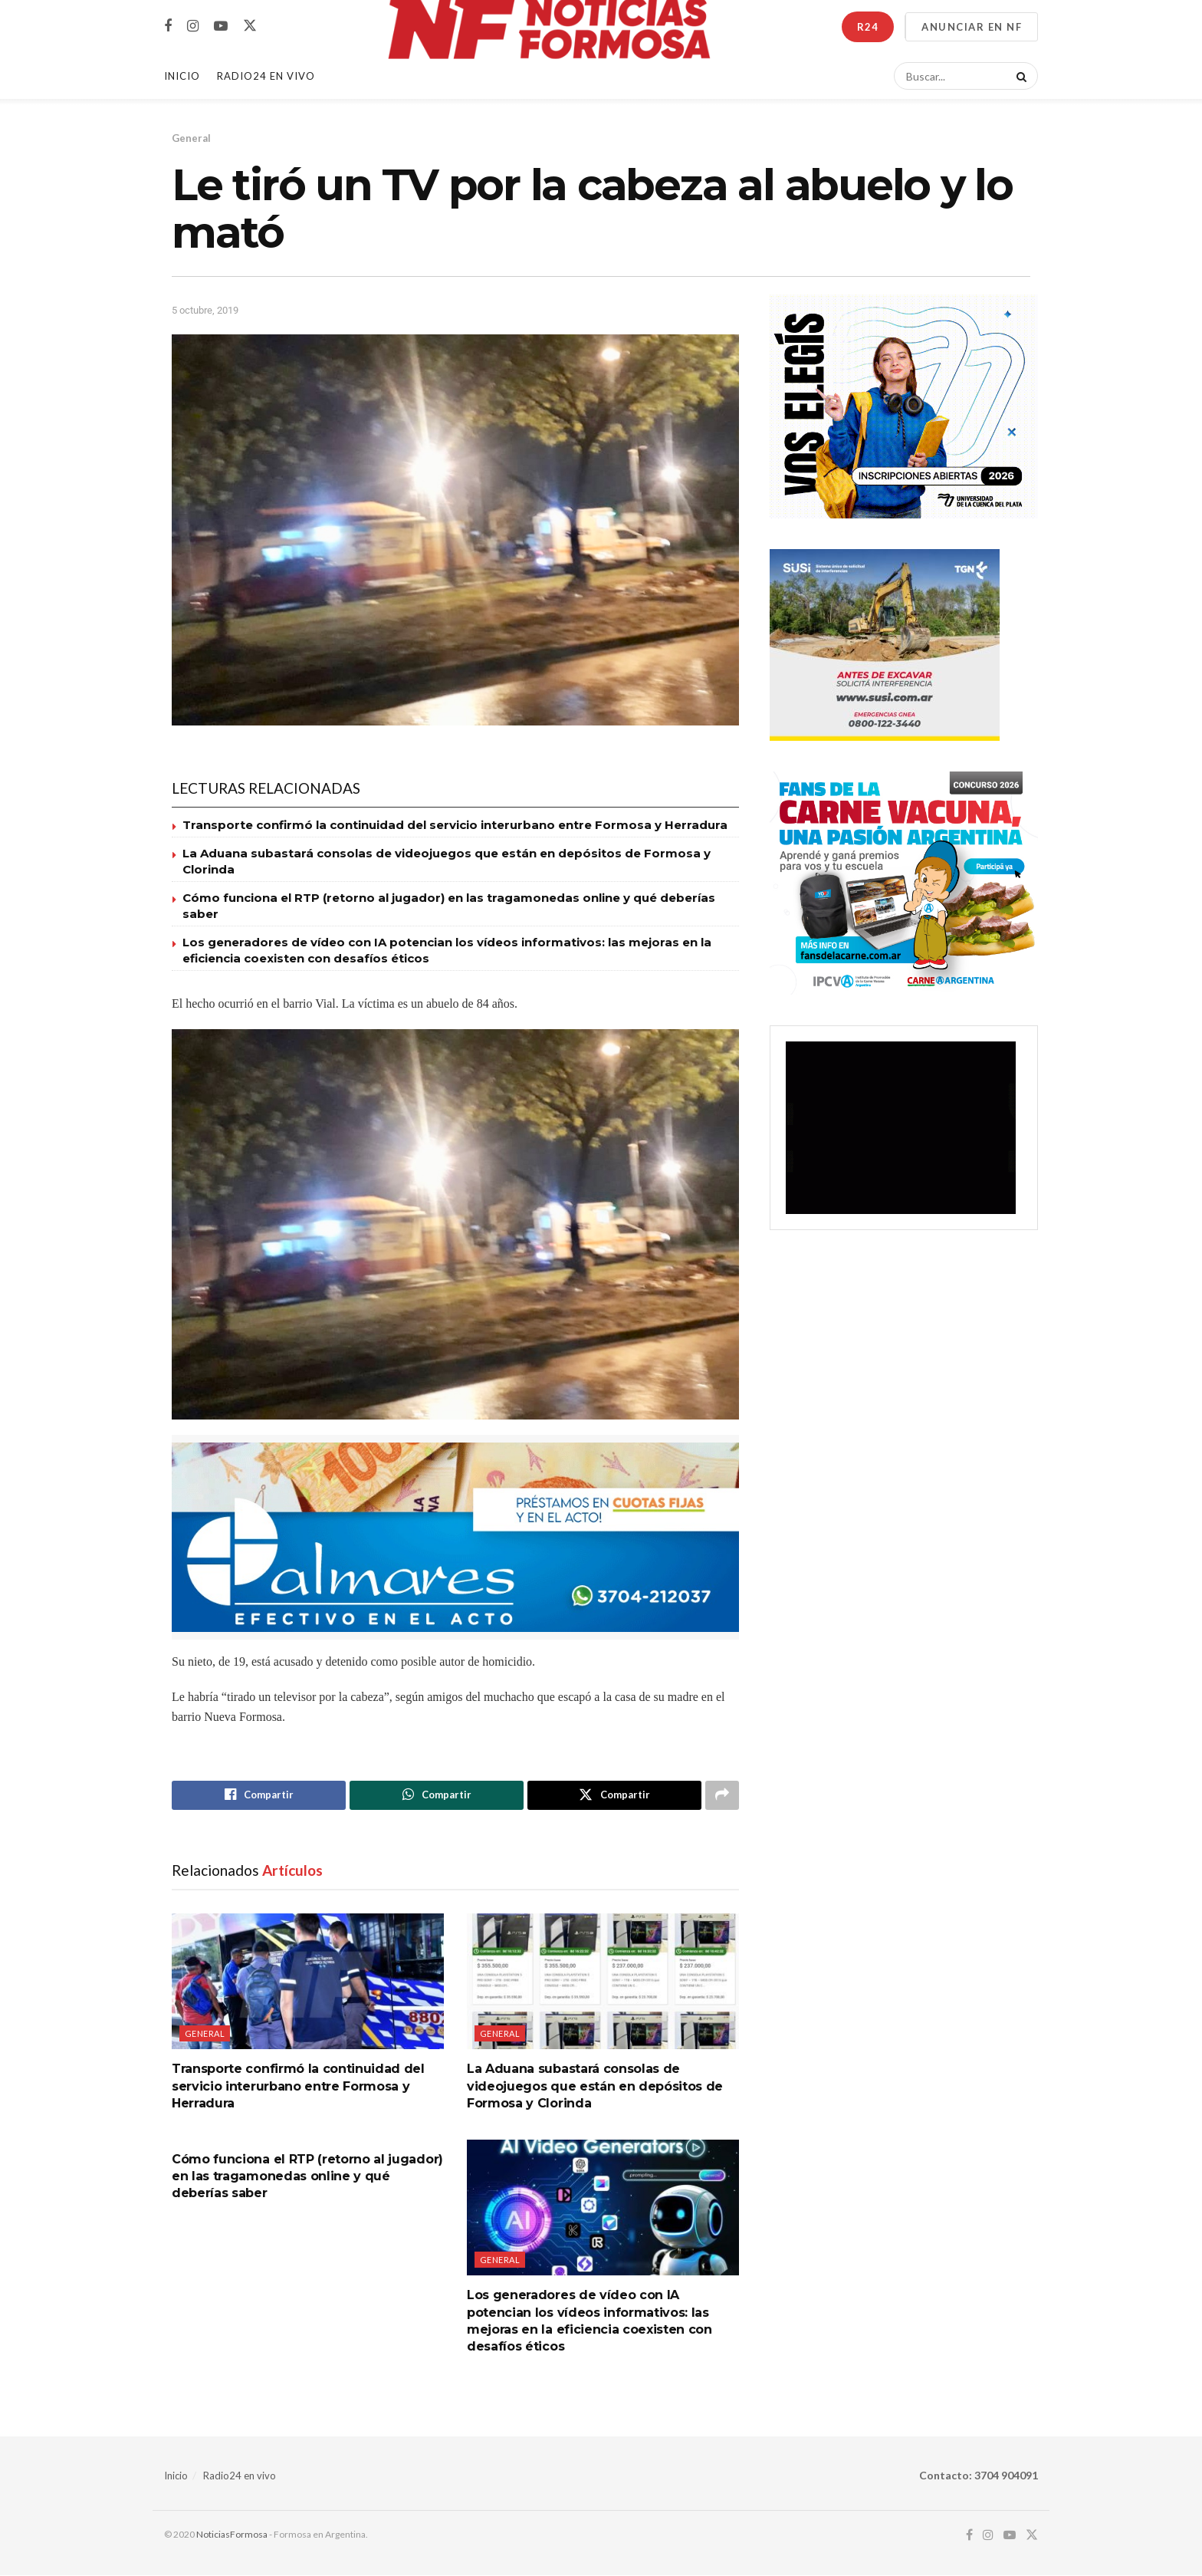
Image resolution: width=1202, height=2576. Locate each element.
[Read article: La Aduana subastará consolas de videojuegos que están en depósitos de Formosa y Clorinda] (603, 1981)
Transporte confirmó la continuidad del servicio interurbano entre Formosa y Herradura (454, 825)
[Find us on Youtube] (221, 26)
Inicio (182, 76)
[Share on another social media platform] (722, 1795)
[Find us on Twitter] (250, 26)
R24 (868, 27)
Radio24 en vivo (239, 2475)
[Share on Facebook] (259, 1795)
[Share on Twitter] (614, 1795)
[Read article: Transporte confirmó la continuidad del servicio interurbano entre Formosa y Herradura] (308, 1981)
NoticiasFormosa (232, 2534)
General (191, 138)
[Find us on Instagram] (193, 26)
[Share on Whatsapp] (437, 1795)
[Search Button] (1019, 76)
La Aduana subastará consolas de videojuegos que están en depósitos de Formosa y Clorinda (595, 2086)
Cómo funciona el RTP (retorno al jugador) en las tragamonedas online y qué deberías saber (307, 2176)
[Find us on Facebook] (168, 26)
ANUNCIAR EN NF (971, 27)
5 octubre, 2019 (205, 310)
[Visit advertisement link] (455, 1537)
